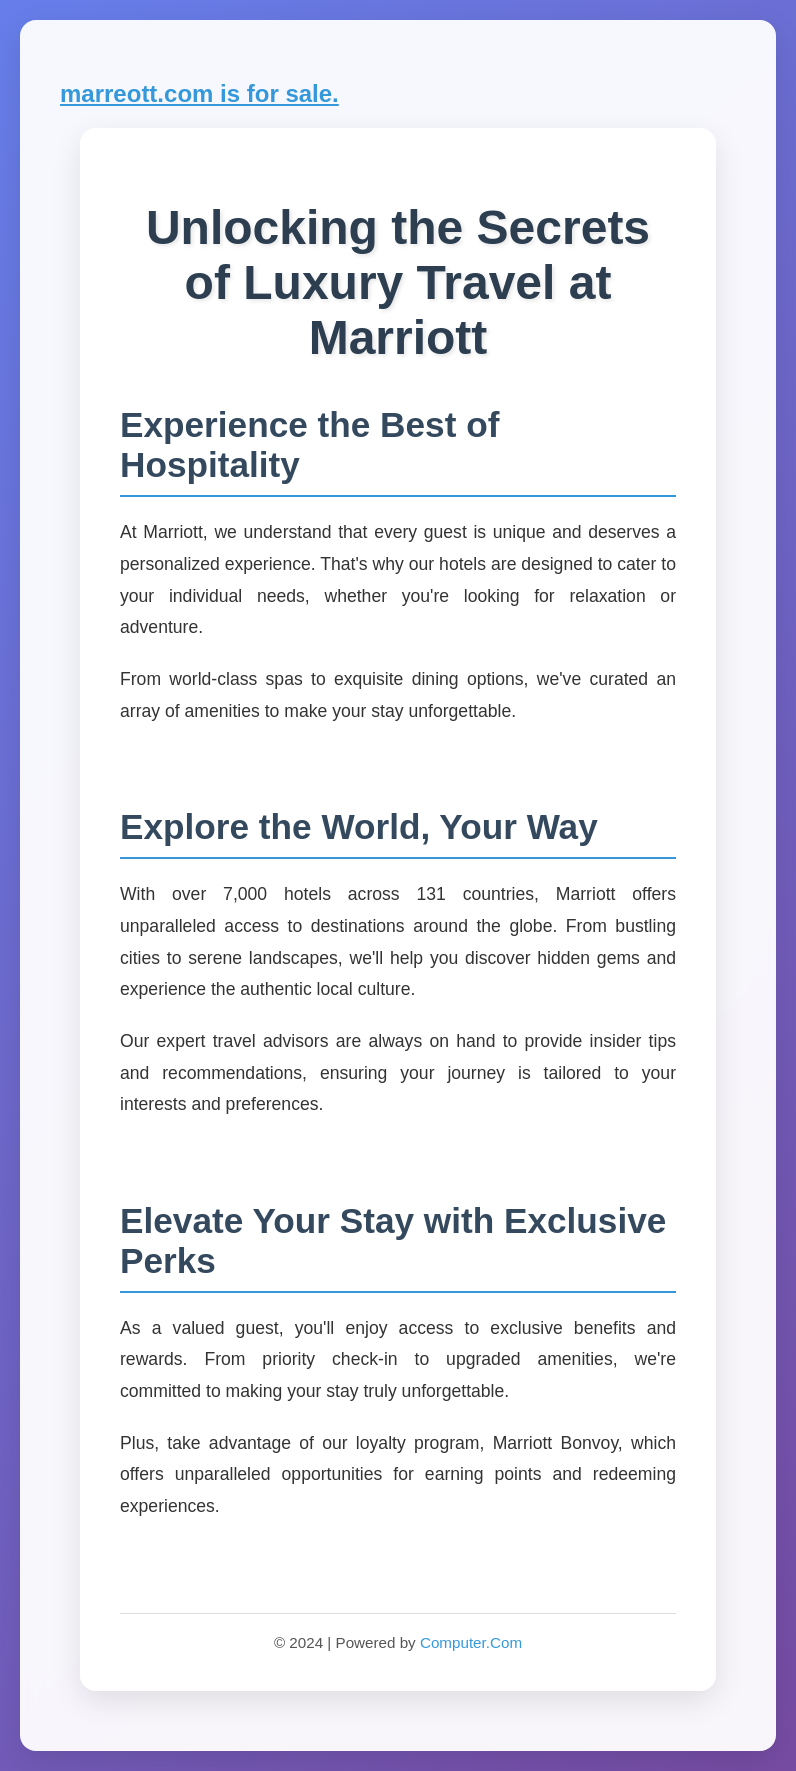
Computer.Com (471, 1642)
